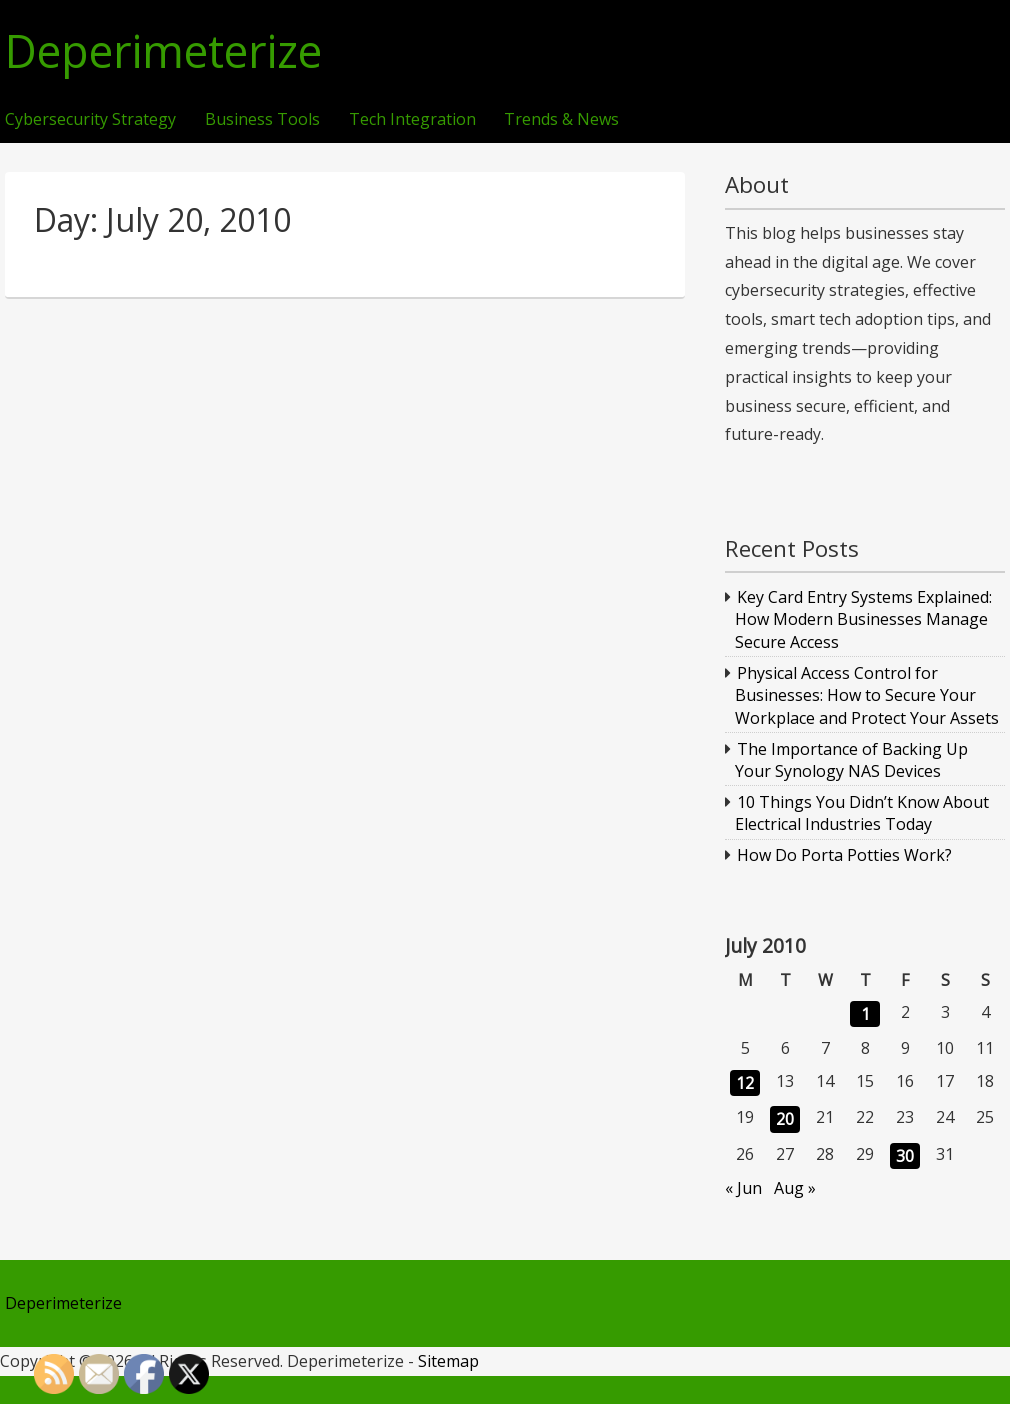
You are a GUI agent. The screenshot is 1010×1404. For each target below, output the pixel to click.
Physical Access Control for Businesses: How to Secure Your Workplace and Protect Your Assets (867, 695)
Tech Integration (412, 120)
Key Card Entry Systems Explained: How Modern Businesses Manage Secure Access (864, 619)
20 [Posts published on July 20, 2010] (785, 1119)
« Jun (743, 1188)
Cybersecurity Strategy (90, 120)
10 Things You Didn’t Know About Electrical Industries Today (862, 813)
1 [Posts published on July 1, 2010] (865, 1014)
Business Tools (262, 120)
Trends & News (561, 120)
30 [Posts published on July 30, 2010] (905, 1156)
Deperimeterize (163, 51)
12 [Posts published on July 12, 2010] (745, 1083)
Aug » (795, 1188)
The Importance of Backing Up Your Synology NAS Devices (852, 760)
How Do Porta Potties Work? (844, 855)
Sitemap (448, 1361)
